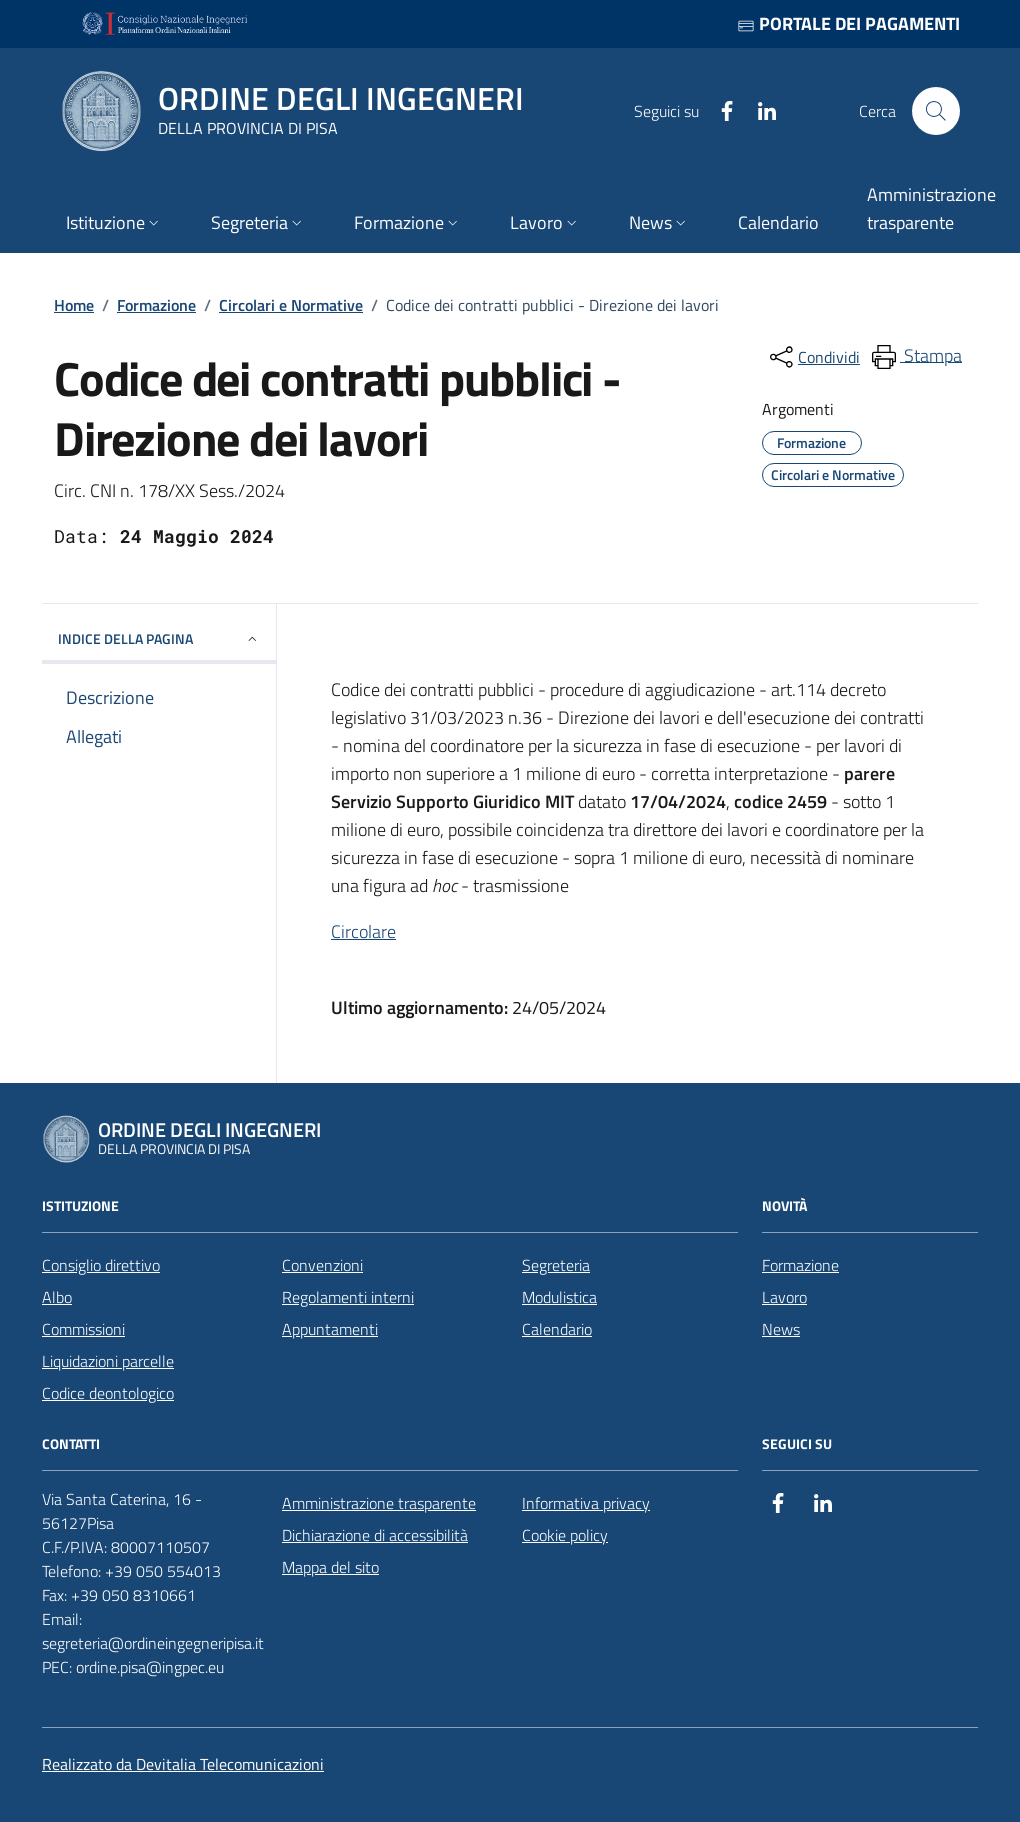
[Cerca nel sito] (936, 111)
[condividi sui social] (813, 357)
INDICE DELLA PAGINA (159, 638)
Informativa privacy (586, 1503)
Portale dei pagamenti (848, 23)
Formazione (156, 305)
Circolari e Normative (291, 305)
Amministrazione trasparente (379, 1503)
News (781, 1329)
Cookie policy (565, 1535)
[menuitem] (915, 357)
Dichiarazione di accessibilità (375, 1535)
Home (74, 305)
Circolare (363, 931)
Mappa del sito (330, 1567)
